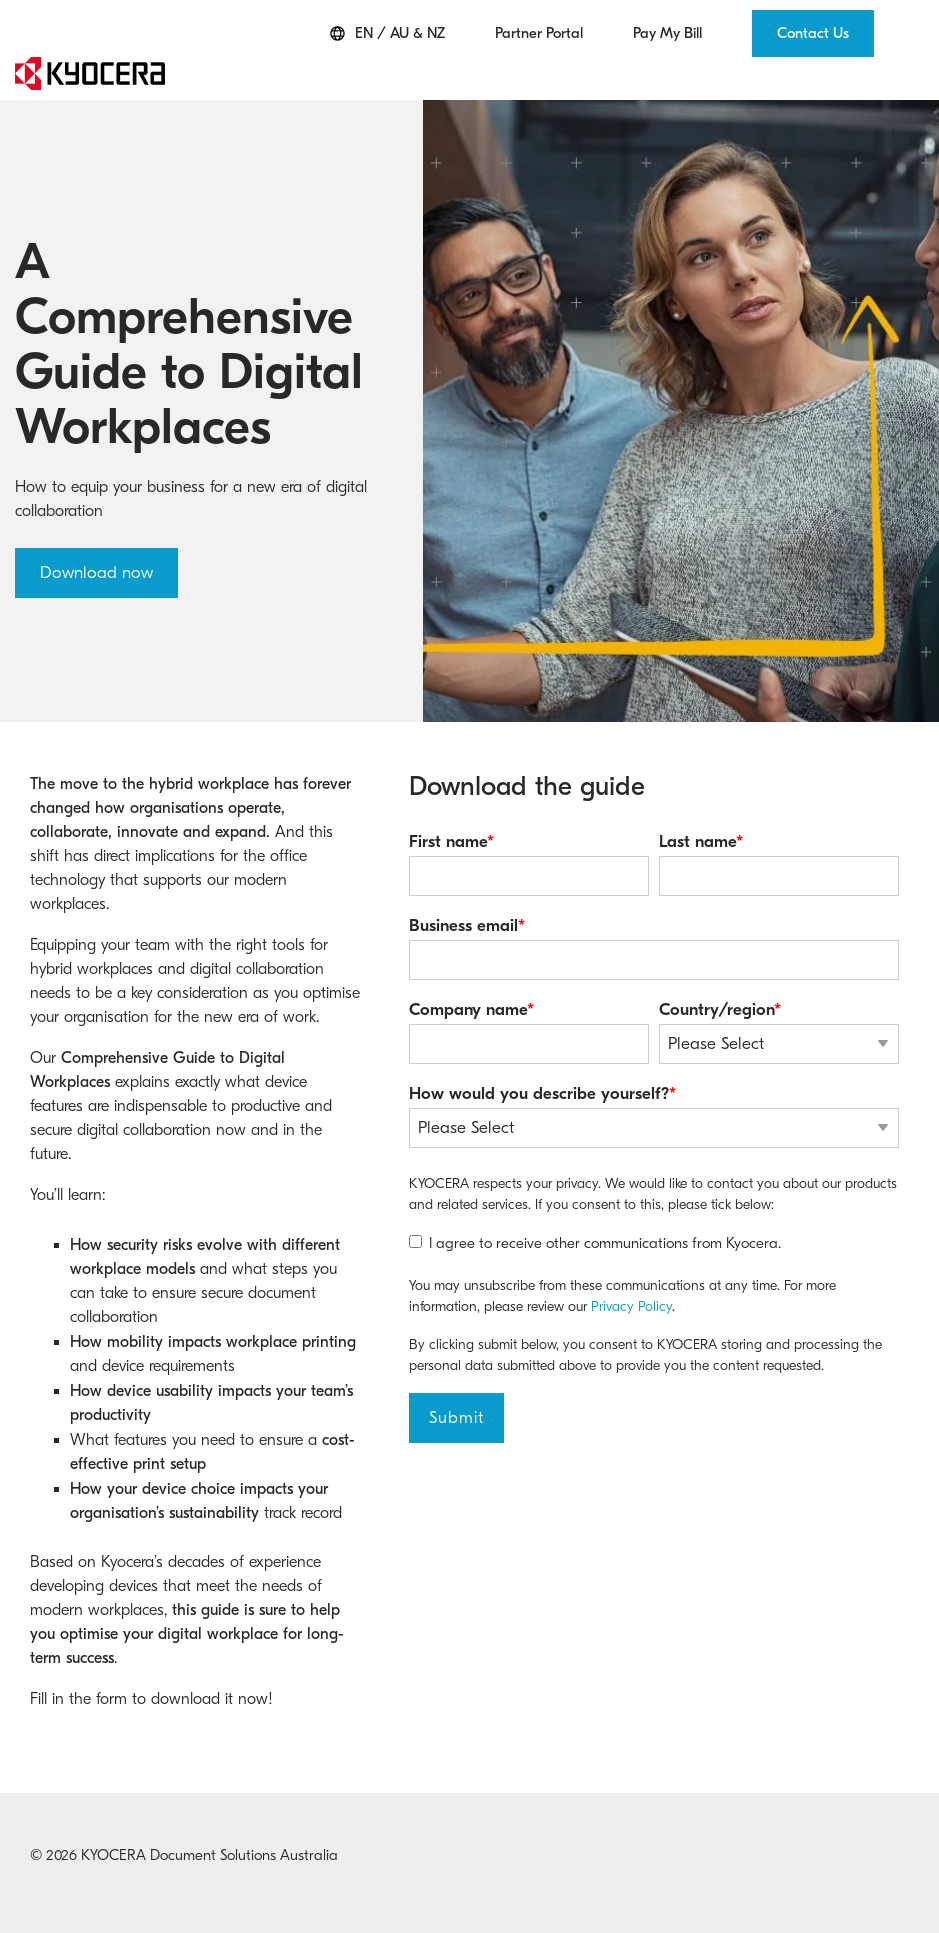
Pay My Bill (667, 33)
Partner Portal (539, 33)
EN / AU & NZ (387, 33)
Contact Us (813, 33)
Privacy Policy (631, 1306)
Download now (96, 572)
